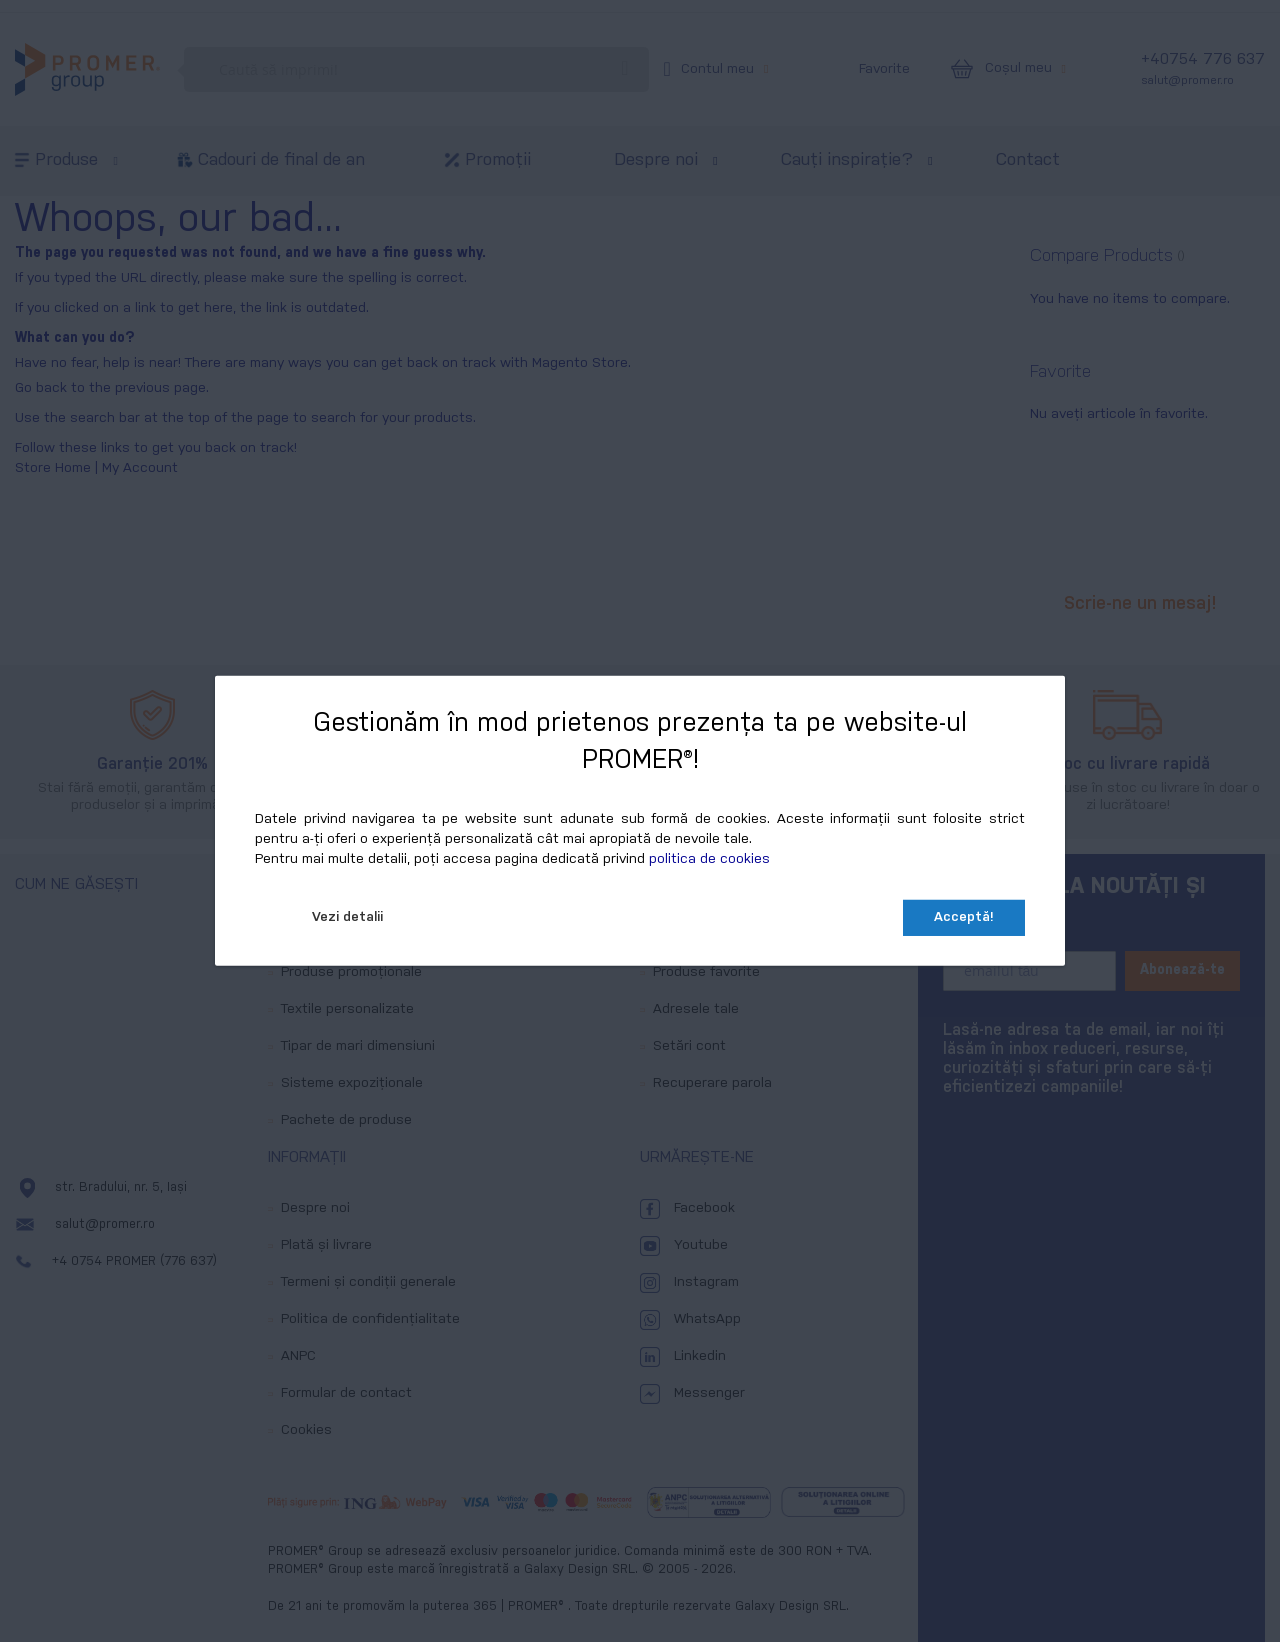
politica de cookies (709, 859)
